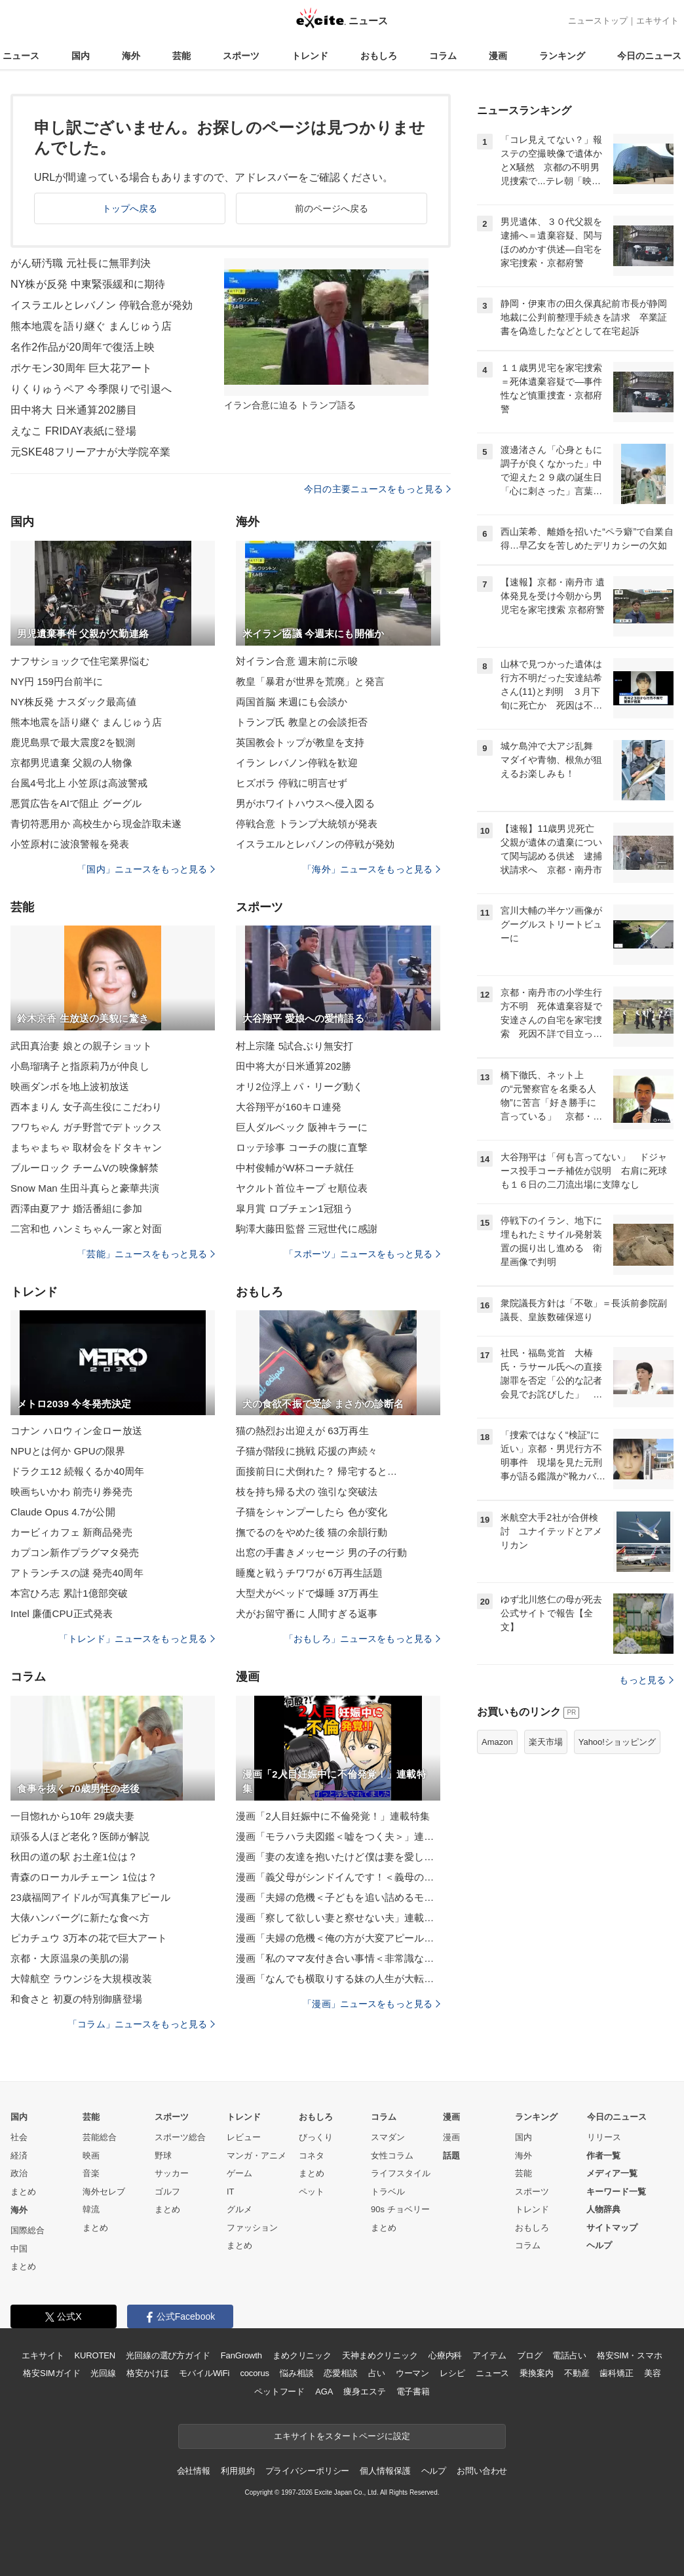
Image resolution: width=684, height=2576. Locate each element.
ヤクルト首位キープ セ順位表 (302, 1188)
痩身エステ (364, 2391)
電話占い (569, 2355)
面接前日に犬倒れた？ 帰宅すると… (316, 1471)
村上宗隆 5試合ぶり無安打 (294, 1045)
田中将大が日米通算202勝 (294, 1066)
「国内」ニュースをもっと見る (146, 869)
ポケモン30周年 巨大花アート (81, 368)
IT (231, 2191)
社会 (19, 2137)
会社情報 (193, 2471)
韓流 (91, 2209)
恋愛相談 (340, 2373)
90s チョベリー (400, 2209)
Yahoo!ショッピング (617, 1742)
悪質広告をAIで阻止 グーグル (76, 803)
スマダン (388, 2137)
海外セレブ (104, 2191)
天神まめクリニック (380, 2355)
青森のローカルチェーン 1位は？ (83, 1877)
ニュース (21, 55)
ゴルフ (167, 2191)
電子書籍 (413, 2391)
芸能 (181, 55)
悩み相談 (296, 2373)
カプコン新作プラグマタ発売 (75, 1552)
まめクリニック (302, 2355)
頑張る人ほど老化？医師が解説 (79, 1836)
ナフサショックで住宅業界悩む (79, 661)
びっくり (316, 2137)
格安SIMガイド (51, 2373)
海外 (131, 55)
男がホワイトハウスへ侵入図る (305, 803)
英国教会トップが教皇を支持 (300, 742)
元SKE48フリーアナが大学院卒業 (90, 452)
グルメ (239, 2209)
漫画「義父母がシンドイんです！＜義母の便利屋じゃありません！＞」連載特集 (338, 1877)
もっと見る (646, 1680)
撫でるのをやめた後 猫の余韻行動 (311, 1532)
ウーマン (412, 2373)
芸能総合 (100, 2137)
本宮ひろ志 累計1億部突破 (69, 1593)
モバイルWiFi (204, 2373)
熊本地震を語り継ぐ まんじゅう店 (91, 326)
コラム (443, 55)
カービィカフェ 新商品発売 (71, 1532)
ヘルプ (599, 2245)
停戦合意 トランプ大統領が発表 (306, 823)
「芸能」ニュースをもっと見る (146, 1254)
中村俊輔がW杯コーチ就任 (295, 1167)
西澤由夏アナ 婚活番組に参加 (76, 1208)
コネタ (311, 2155)
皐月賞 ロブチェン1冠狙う (294, 1208)
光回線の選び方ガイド (168, 2355)
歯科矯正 (616, 2373)
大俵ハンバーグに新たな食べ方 (79, 1917)
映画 (91, 2155)
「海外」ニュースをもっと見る (371, 869)
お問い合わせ (482, 2471)
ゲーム (239, 2173)
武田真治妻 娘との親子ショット (81, 1045)
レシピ (452, 2373)
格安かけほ (147, 2373)
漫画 (498, 55)
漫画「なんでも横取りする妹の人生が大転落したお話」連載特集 (338, 1978)
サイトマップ (611, 2228)
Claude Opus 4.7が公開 (62, 1511)
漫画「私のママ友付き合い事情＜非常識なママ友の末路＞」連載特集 (338, 1958)
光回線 (103, 2373)
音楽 (91, 2173)
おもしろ (378, 55)
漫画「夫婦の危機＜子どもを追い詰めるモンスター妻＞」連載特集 (338, 1897)
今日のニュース (649, 55)
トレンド (310, 55)
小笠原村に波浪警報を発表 (69, 843)
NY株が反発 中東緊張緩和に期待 (88, 284)
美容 (652, 2373)
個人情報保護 (385, 2471)
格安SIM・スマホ (629, 2355)
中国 (19, 2249)
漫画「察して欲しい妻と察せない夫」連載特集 (338, 1917)
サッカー (172, 2173)
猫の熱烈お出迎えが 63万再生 (302, 1430)
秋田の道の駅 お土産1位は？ (74, 1856)
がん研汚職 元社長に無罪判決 (80, 263)
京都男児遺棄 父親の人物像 (71, 762)
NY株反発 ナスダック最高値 (73, 701)
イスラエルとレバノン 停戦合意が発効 (101, 305)
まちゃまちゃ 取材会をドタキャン (86, 1147)
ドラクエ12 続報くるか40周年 (77, 1471)
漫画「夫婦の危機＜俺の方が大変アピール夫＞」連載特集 (338, 1937)
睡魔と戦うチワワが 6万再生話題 (309, 1572)
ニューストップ (598, 21)
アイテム (489, 2355)
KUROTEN (94, 2355)
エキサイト (657, 21)
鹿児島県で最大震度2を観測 (72, 742)
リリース (604, 2137)
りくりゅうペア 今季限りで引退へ (91, 389)
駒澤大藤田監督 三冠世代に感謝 (306, 1228)
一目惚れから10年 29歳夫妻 (72, 1816)
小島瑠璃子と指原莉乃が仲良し (79, 1066)
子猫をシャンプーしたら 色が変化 (311, 1511)
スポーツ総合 (180, 2137)
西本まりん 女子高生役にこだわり (86, 1106)
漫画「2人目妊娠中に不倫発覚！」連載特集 (333, 1816)
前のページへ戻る (332, 208)
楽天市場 (546, 1742)
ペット (311, 2191)
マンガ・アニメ (256, 2155)
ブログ (529, 2355)
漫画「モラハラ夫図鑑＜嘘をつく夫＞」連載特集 (338, 1836)
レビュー (244, 2137)
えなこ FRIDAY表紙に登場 (73, 431)
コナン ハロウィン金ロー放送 (76, 1430)
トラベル (388, 2191)
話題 (451, 2155)
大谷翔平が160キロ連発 (288, 1106)
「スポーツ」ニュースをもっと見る (362, 1254)
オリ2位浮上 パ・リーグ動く (299, 1086)
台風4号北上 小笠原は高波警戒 (78, 783)
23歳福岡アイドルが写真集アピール (90, 1897)
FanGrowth (241, 2355)
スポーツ (241, 55)
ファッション (252, 2228)
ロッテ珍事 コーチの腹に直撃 (302, 1147)
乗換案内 (536, 2373)
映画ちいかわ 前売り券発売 (71, 1491)
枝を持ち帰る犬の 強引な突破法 (306, 1491)
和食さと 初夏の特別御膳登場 (76, 1998)
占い (376, 2373)
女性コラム (392, 2155)
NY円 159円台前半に (56, 681)
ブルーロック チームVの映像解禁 (84, 1167)
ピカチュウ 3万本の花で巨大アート (89, 1937)
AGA (324, 2391)
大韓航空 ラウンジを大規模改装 (81, 1978)
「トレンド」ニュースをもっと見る (137, 1638)
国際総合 (27, 2230)
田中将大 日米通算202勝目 (73, 410)
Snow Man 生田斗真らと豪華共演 (84, 1188)
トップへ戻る (130, 208)
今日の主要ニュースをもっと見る (377, 489)
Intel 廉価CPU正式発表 (61, 1613)
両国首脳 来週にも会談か (292, 701)
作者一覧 (603, 2155)
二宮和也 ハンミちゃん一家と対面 (86, 1228)
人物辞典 (603, 2209)
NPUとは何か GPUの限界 (67, 1450)
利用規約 (237, 2471)
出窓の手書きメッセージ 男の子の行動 (321, 1552)
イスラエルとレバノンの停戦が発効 (315, 843)
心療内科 (445, 2355)
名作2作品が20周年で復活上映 (82, 347)
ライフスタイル (400, 2173)
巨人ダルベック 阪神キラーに (302, 1127)
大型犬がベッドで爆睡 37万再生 (307, 1593)
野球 (163, 2155)
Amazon (497, 1742)
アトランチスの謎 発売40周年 (76, 1572)
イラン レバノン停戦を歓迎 (297, 762)
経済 (19, 2155)
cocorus (254, 2373)
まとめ (23, 2191)
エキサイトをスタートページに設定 (342, 2436)
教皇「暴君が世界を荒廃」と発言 (310, 681)
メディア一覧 (611, 2173)
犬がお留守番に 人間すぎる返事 (306, 1613)
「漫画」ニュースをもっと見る (371, 2004)
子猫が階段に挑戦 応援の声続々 (306, 1450)
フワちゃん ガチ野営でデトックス (86, 1127)
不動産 (577, 2373)
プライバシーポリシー (307, 2471)
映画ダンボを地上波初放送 (69, 1086)
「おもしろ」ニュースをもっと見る (362, 1638)
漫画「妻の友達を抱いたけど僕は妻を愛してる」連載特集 (338, 1856)
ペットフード (279, 2391)
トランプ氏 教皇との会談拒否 (302, 722)
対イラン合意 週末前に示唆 (297, 661)
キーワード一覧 (616, 2191)
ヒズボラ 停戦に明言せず (292, 783)
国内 (80, 55)
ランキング (562, 55)
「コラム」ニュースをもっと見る (141, 2024)
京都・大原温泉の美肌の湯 (69, 1958)
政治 (19, 2173)
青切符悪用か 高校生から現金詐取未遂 (95, 823)
